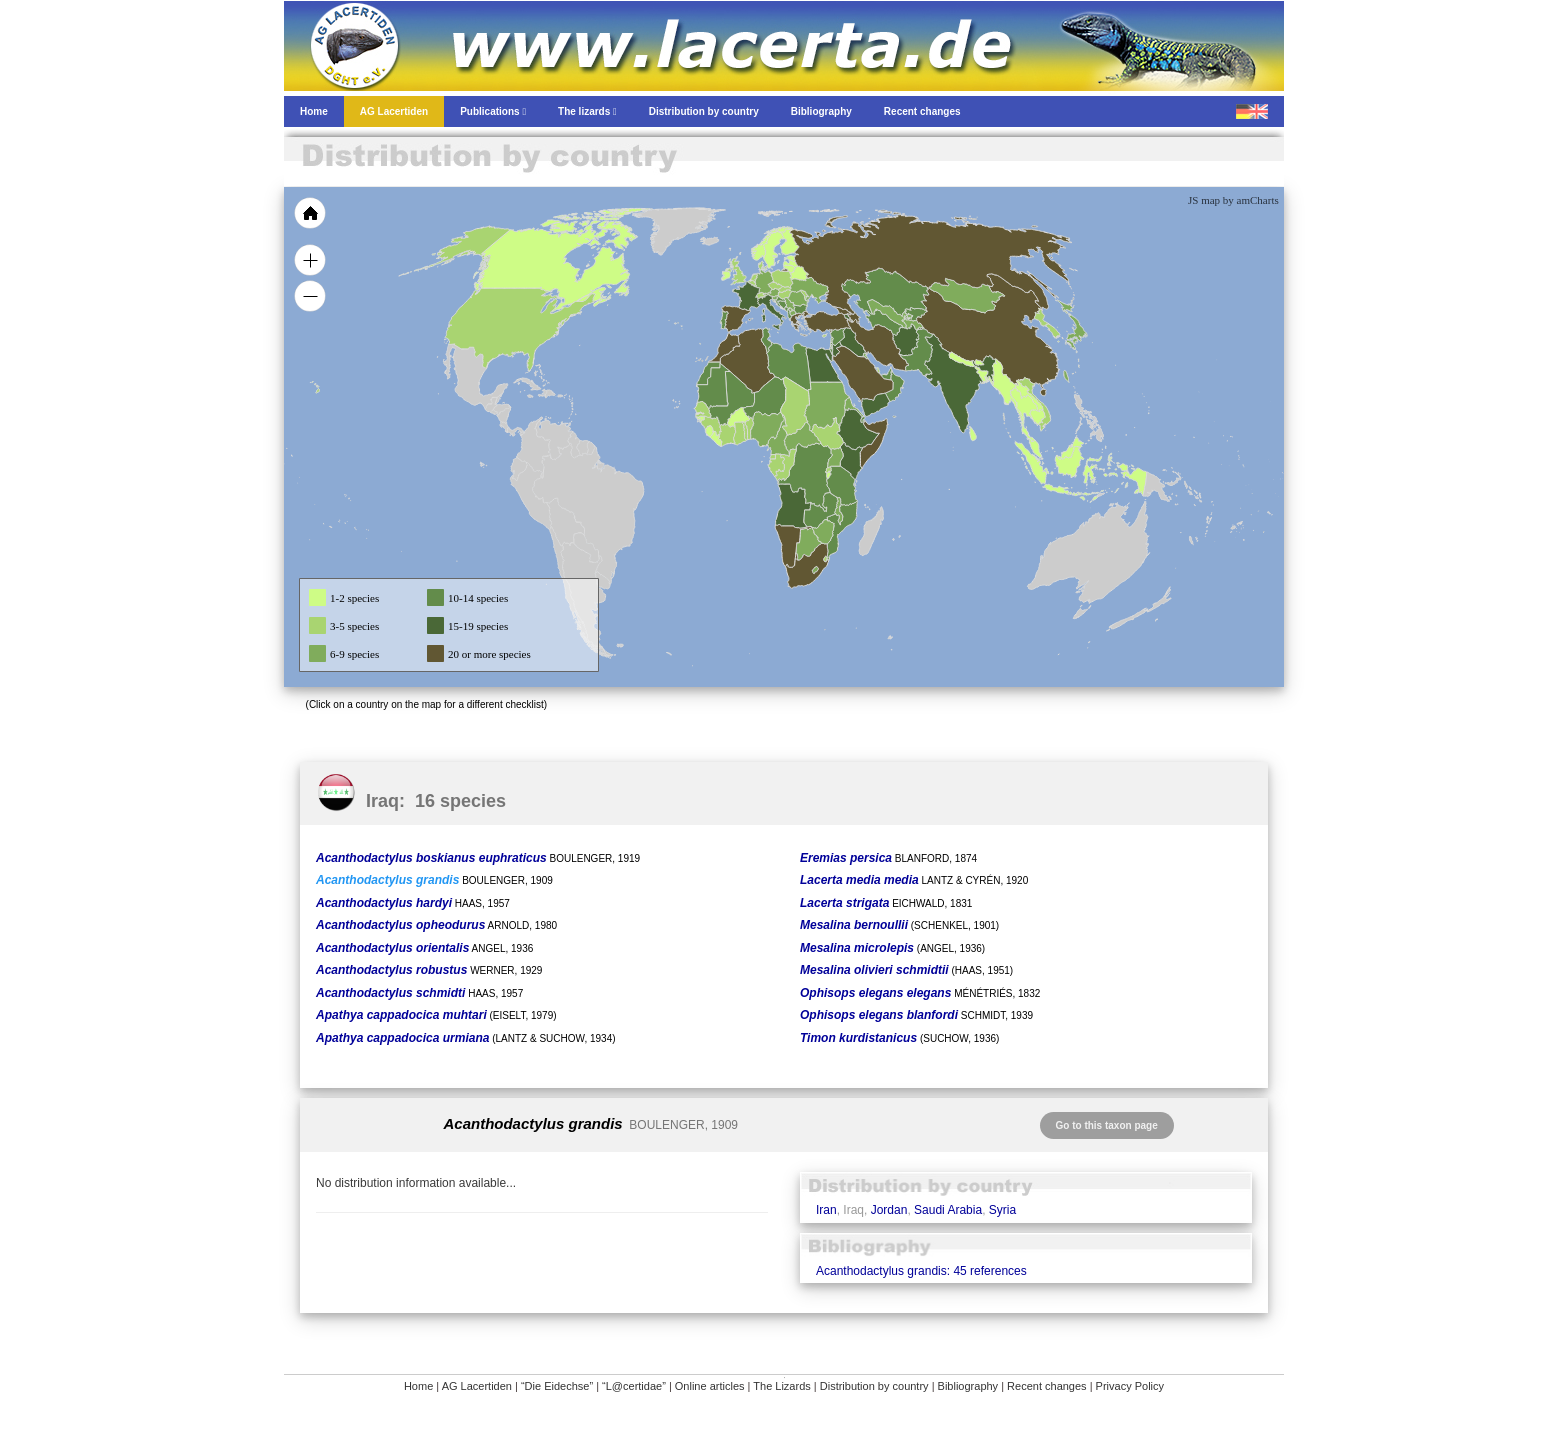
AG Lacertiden (477, 1386)
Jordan (889, 1210)
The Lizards (781, 1386)
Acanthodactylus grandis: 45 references (921, 1271)
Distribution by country (874, 1386)
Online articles (710, 1386)
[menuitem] (886, 374)
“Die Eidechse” (557, 1386)
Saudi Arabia (948, 1210)
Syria (1002, 1210)
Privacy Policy (1130, 1386)
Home (418, 1386)
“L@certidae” (634, 1386)
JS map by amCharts (1233, 200)
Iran (826, 1210)
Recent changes (1047, 1386)
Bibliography (968, 1386)
